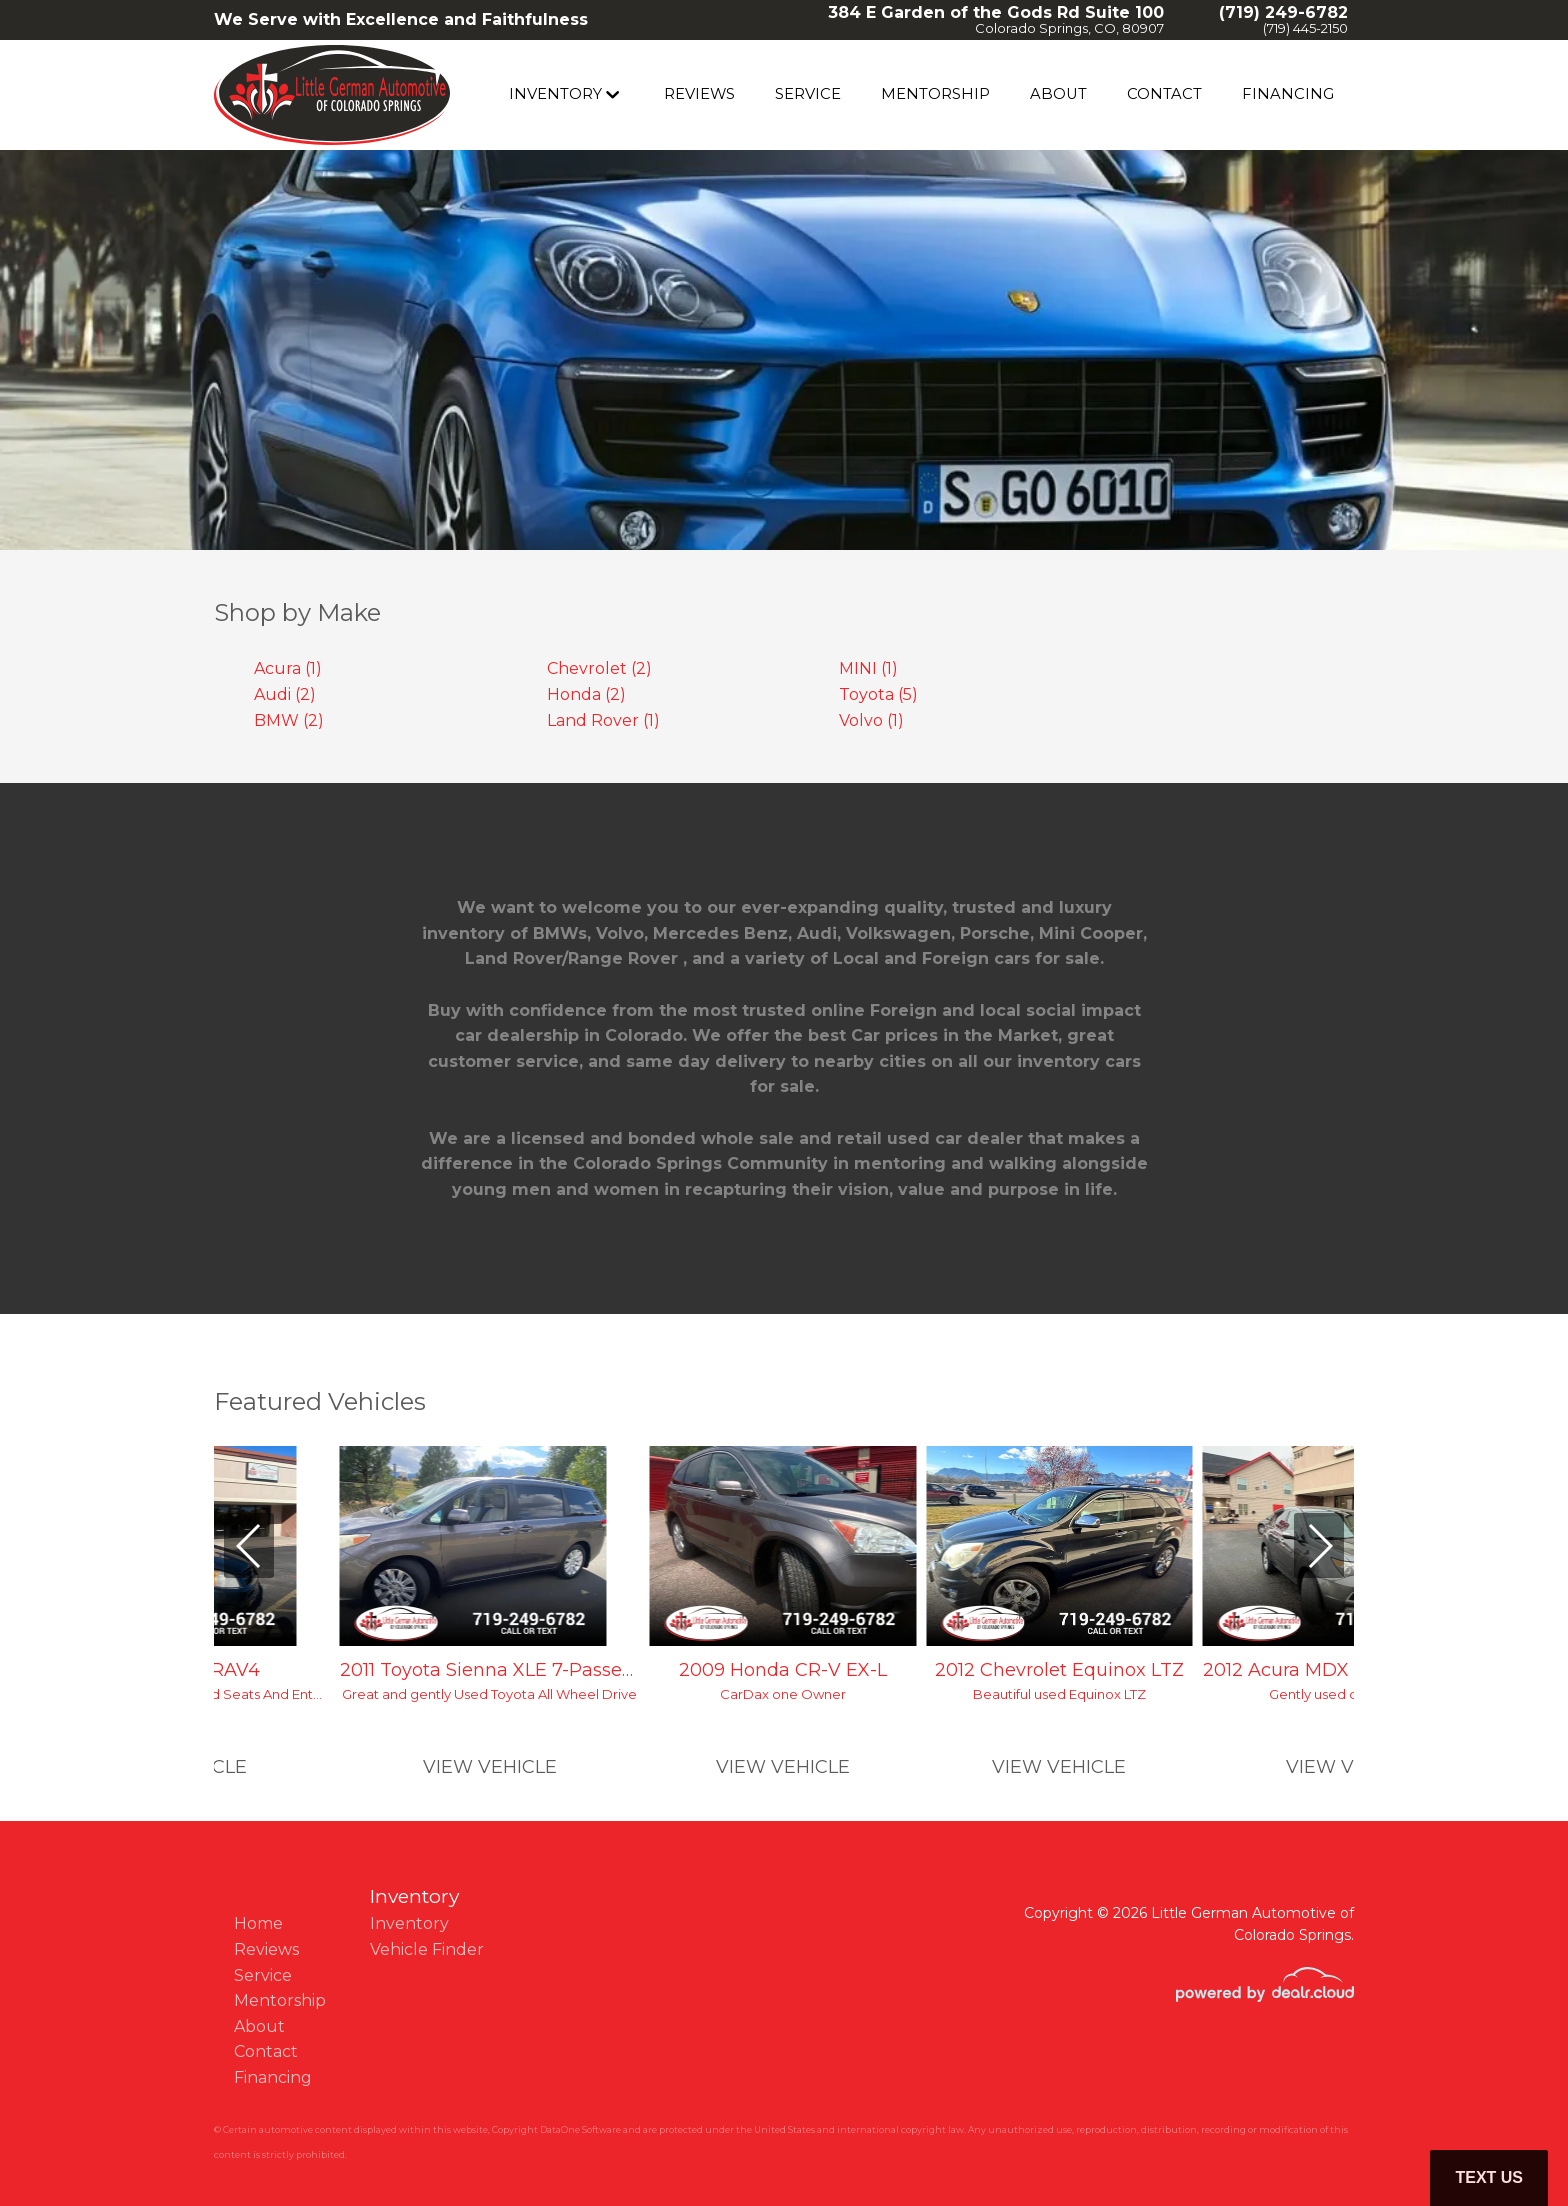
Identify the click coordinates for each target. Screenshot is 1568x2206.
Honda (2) (586, 694)
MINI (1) (868, 668)
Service (829, 95)
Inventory (579, 95)
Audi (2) (285, 694)
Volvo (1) (871, 720)
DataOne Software (580, 2129)
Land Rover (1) (603, 720)
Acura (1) (288, 668)
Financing (1291, 95)
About (1072, 95)
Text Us (1489, 2177)
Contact (1173, 95)
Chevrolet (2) (599, 668)
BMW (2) (289, 720)
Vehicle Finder (427, 1949)
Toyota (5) (878, 694)
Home (258, 1923)
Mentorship (954, 95)
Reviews (721, 95)
